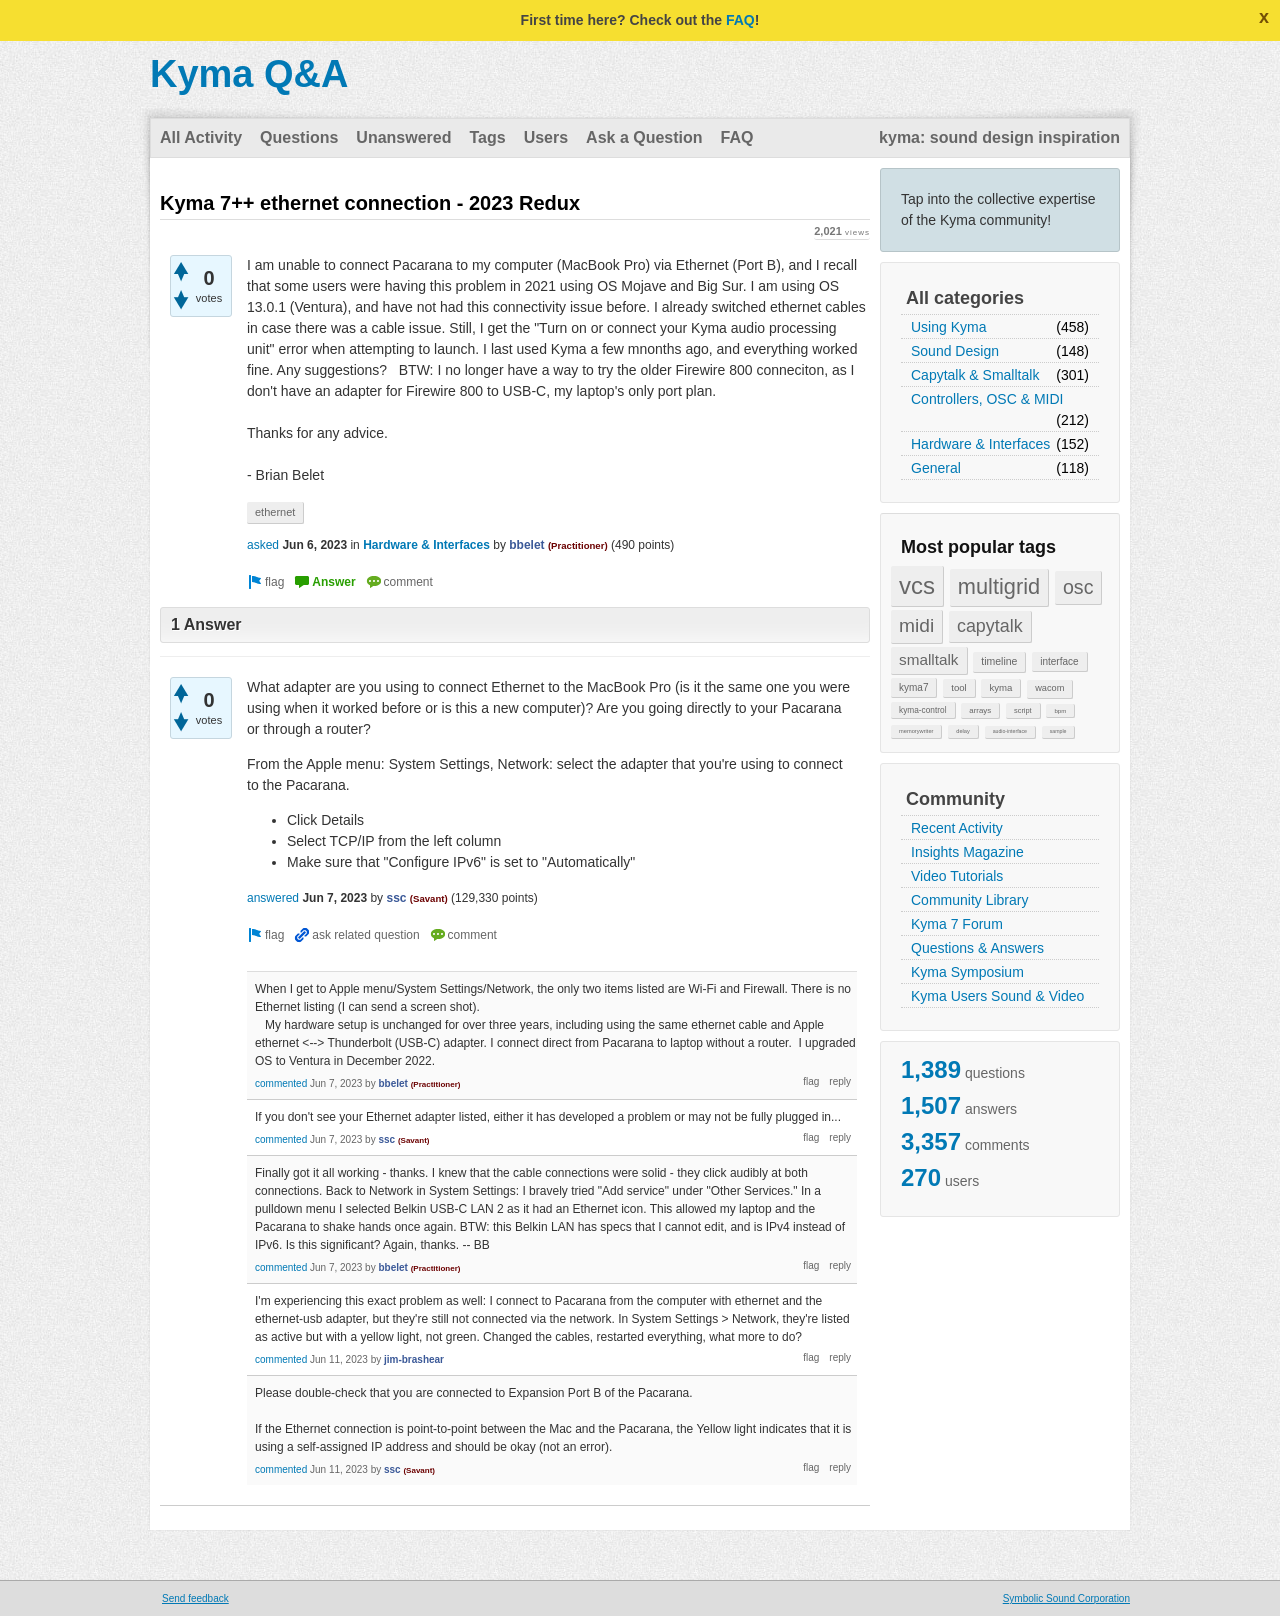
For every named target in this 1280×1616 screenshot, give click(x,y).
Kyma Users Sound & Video (997, 996)
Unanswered (403, 137)
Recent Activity (957, 828)
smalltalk (929, 659)
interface (1059, 661)
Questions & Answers (977, 948)
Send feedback (195, 1598)
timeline (999, 661)
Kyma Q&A (249, 74)
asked (263, 545)
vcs (917, 585)
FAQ (740, 20)
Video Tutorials (957, 876)
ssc (396, 898)
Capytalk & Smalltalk (975, 375)
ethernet (275, 512)
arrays (980, 710)
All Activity (201, 137)
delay (963, 731)
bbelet (526, 545)
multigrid (999, 586)
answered (273, 898)
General (936, 468)
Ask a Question (644, 137)
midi (916, 625)
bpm (1060, 710)
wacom (1049, 688)
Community (955, 799)
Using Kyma (948, 327)
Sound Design (955, 351)
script (1023, 710)
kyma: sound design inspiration (999, 137)
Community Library (969, 900)
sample (1058, 731)
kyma (1000, 687)
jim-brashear (414, 1359)
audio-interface (1010, 731)
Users (546, 137)
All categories (965, 298)
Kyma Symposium (967, 972)
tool (958, 687)
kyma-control (923, 710)
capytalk (990, 626)
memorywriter (916, 731)
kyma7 (913, 687)
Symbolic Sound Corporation (1066, 1598)
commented (281, 1083)
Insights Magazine (967, 852)
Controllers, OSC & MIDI (987, 399)
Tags (487, 137)
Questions (299, 137)
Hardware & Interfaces (980, 444)
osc (1078, 587)
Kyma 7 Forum (957, 924)
